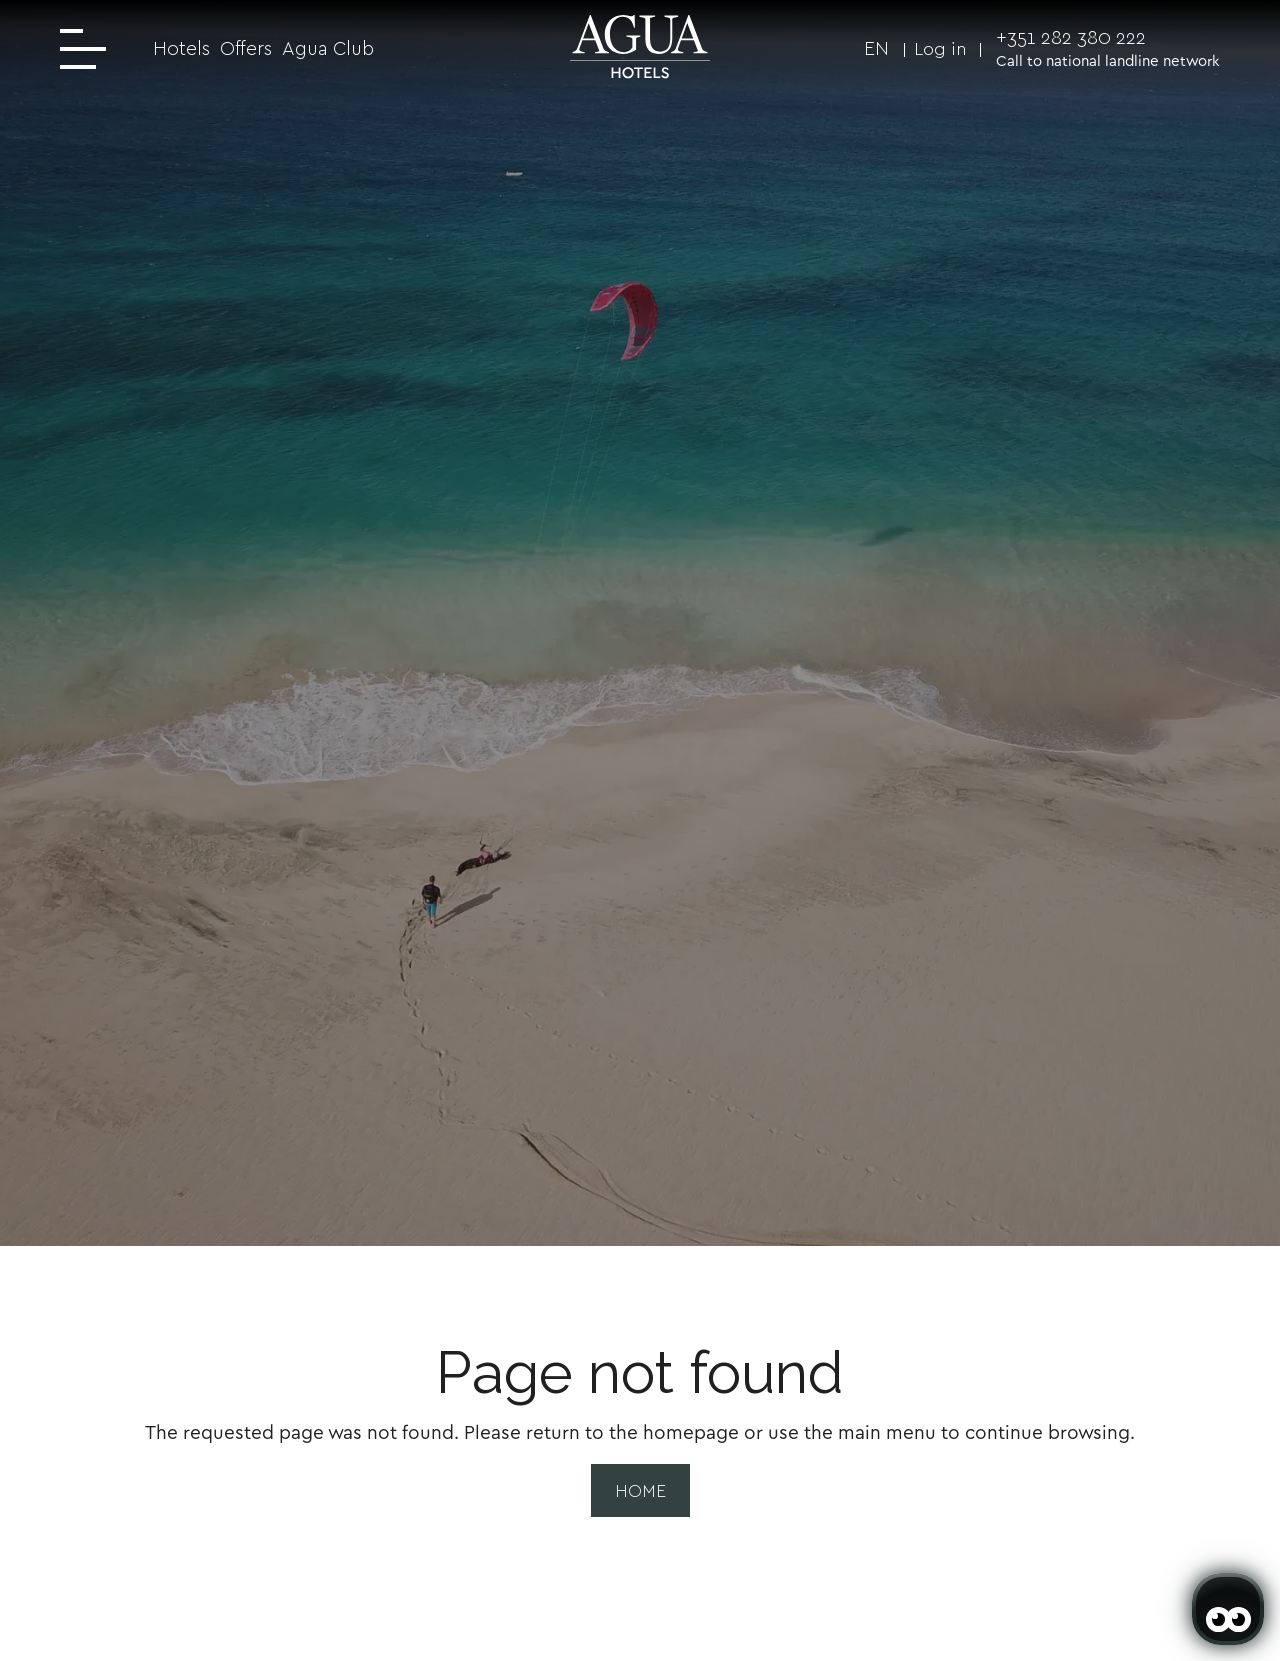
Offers (246, 48)
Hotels (181, 48)
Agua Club (328, 48)
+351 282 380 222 (1071, 37)
